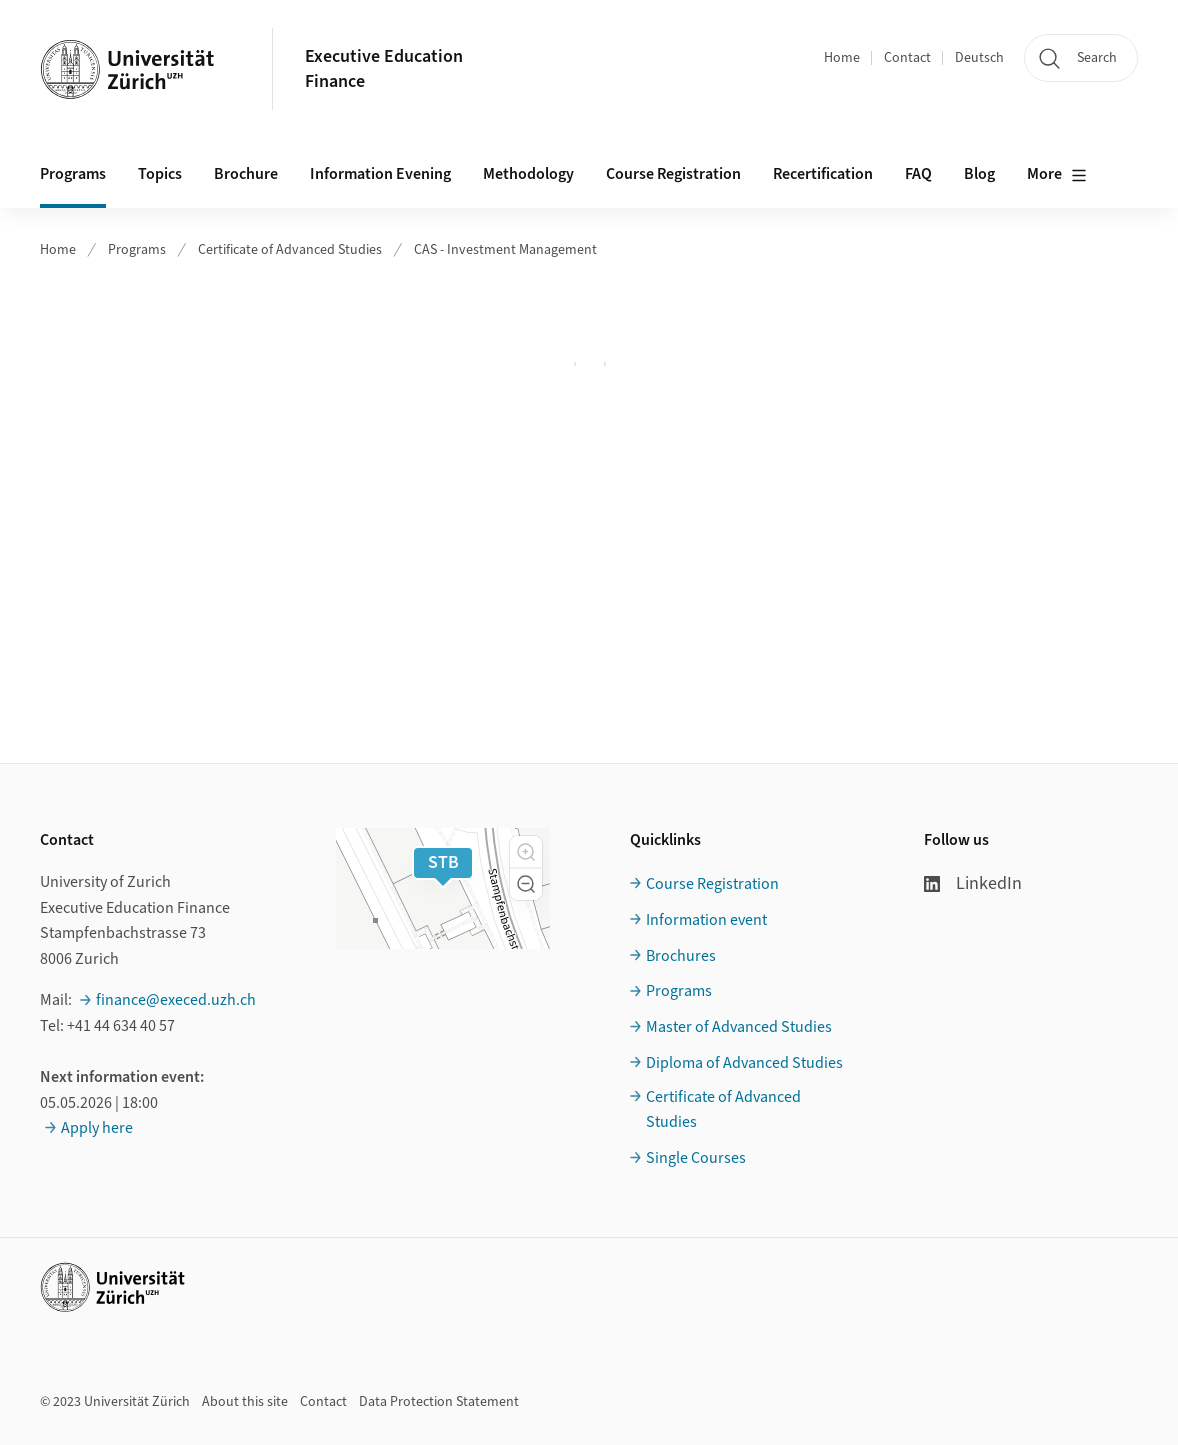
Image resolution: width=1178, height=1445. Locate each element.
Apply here (97, 1128)
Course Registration (673, 174)
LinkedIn (973, 883)
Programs (137, 250)
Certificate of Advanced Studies (290, 250)
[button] (526, 852)
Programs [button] (73, 174)
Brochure (246, 174)
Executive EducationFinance (384, 69)
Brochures (681, 956)
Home (842, 58)
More (1057, 175)
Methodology (528, 174)
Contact (907, 58)
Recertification (823, 174)
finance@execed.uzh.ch (176, 1000)
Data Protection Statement (439, 1402)
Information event (706, 920)
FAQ (918, 174)
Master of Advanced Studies (739, 1027)
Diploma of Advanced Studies (744, 1063)
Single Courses (696, 1158)
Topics (160, 174)
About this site (245, 1402)
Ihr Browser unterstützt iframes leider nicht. (589, 364)
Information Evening (380, 174)
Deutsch (979, 58)
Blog (979, 174)
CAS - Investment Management (505, 250)
